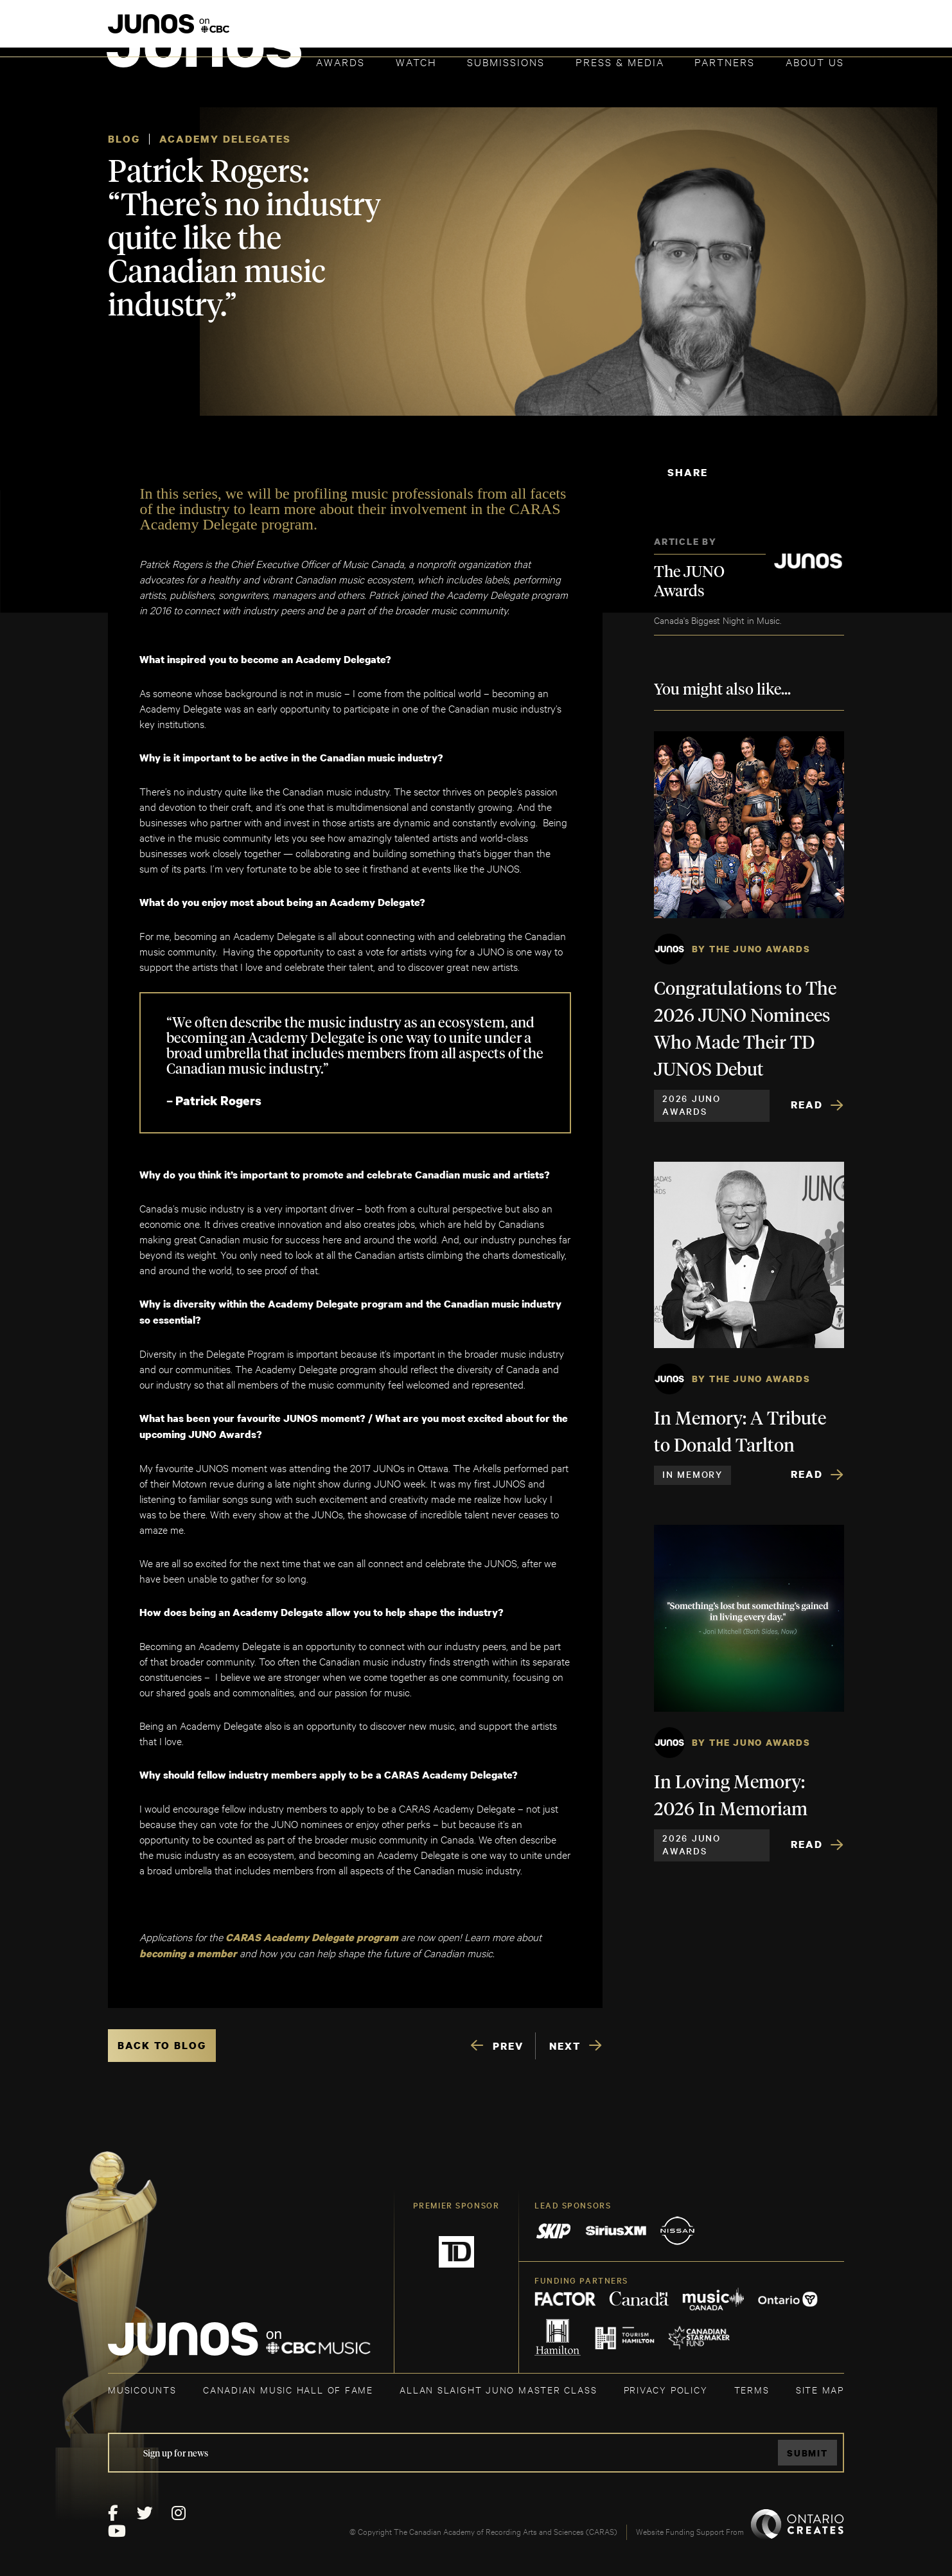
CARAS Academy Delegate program (311, 1937)
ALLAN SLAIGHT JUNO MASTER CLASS (498, 2389)
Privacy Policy (666, 2389)
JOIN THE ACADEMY (665, 30)
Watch (416, 61)
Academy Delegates (225, 139)
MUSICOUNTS (142, 2389)
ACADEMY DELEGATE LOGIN (783, 30)
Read (807, 1104)
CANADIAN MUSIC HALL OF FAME (288, 2389)
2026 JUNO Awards (691, 1104)
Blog (124, 139)
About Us (815, 61)
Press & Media (620, 61)
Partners (724, 61)
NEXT (565, 2046)
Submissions (506, 61)
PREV (508, 2046)
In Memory (692, 1474)
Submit (807, 2453)
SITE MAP (820, 2389)
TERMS (752, 2389)
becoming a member (188, 1953)
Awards (340, 61)
